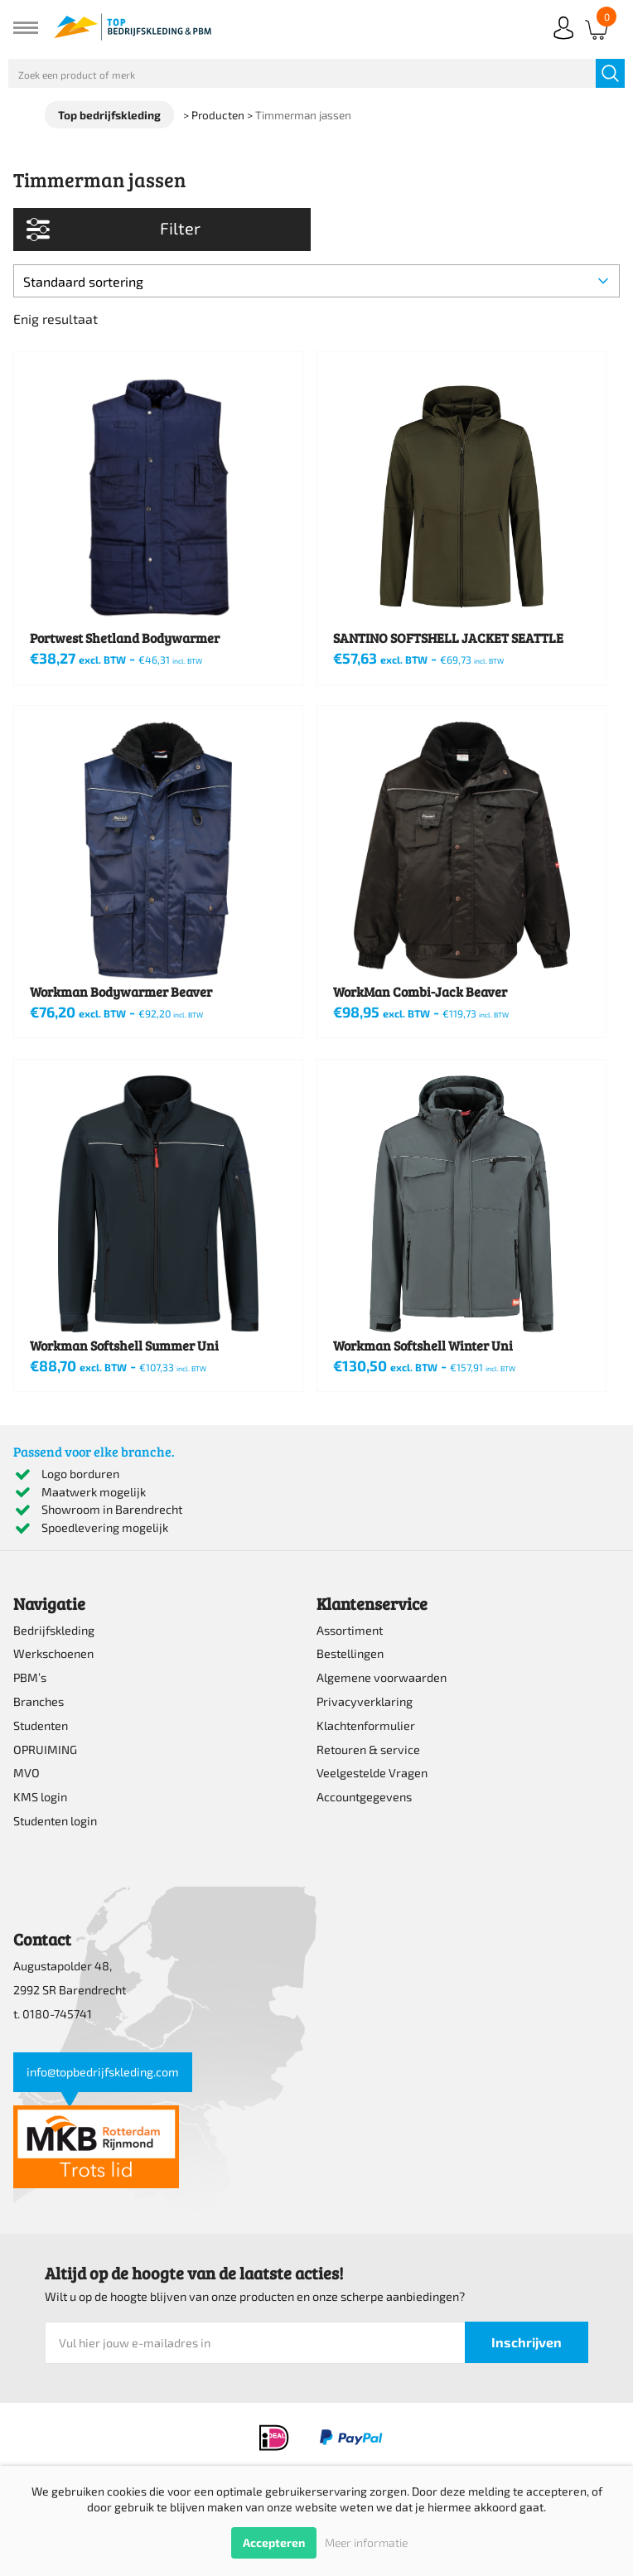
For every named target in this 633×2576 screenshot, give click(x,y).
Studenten (40, 1725)
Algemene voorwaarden (381, 1677)
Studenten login (55, 1821)
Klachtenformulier (365, 1725)
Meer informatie (366, 2542)
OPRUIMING (45, 1749)
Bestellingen (350, 1653)
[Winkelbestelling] (316, 280)
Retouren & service (368, 1749)
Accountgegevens (364, 1797)
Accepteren (274, 2542)
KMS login (40, 1797)
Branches (38, 1701)
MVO (26, 1773)
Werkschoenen (53, 1653)
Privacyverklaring (364, 1701)
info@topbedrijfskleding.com (103, 2072)
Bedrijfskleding (53, 1630)
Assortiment (349, 1630)
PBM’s (29, 1677)
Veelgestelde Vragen (372, 1773)
